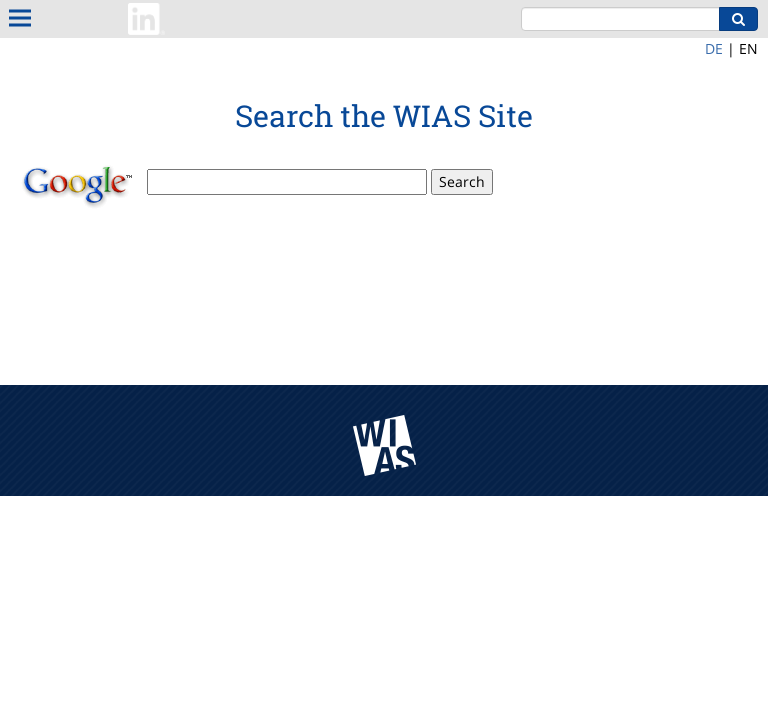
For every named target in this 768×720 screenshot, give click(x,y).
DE (714, 48)
